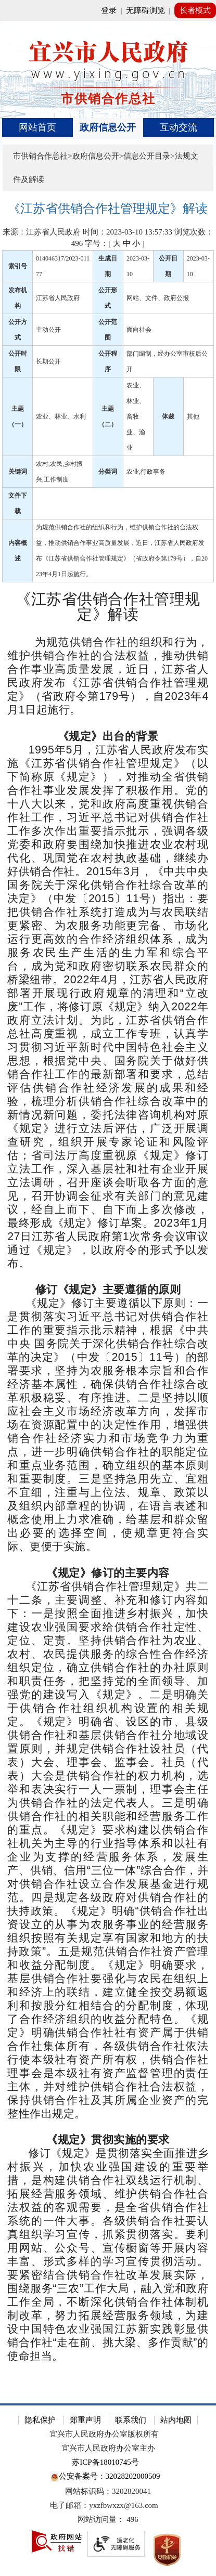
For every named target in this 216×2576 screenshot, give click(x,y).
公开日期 (168, 266)
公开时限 (17, 361)
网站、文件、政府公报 (157, 298)
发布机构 (17, 298)
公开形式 (107, 298)
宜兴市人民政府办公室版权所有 (104, 2434)
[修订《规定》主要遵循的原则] (108, 1290)
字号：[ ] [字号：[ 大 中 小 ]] (115, 243)
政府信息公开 (108, 127)
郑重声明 (85, 2420)
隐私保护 (40, 2420)
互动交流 (178, 127)
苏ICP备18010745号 (105, 2462)
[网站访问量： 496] (108, 2519)
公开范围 (107, 329)
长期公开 (48, 361)
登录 (109, 10)
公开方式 (17, 329)
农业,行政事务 (146, 471)
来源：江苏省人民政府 (42, 232)
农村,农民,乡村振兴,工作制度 (59, 471)
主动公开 (48, 329)
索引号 (17, 266)
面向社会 (138, 329)
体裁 (168, 416)
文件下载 (17, 503)
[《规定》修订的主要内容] (108, 1573)
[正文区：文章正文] (108, 1295)
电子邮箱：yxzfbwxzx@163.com (104, 2505)
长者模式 (195, 10)
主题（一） (17, 416)
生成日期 (107, 266)
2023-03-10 (137, 266)
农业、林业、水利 (61, 416)
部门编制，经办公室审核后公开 (167, 361)
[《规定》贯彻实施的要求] (108, 2140)
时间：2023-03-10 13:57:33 (127, 232)
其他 (193, 416)
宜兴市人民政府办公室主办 (108, 2448)
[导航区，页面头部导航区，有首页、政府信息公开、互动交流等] (108, 127)
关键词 (17, 471)
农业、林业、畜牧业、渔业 (135, 416)
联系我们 (130, 2420)
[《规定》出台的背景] (108, 737)
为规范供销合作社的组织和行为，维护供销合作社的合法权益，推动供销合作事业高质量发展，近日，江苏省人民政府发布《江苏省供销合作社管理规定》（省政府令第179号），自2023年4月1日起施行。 (122, 551)
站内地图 (176, 2420)
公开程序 (107, 361)
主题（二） (107, 416)
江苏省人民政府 (58, 298)
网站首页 (37, 127)
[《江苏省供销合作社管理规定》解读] (108, 209)
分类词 (107, 471)
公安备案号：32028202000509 (105, 2477)
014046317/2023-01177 (63, 266)
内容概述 (17, 550)
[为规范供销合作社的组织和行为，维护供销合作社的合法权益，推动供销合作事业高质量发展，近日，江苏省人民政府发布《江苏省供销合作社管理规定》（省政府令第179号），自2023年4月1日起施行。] (108, 676)
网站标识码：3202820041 (108, 2491)
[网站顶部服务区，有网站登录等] (108, 10)
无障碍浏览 (145, 10)
